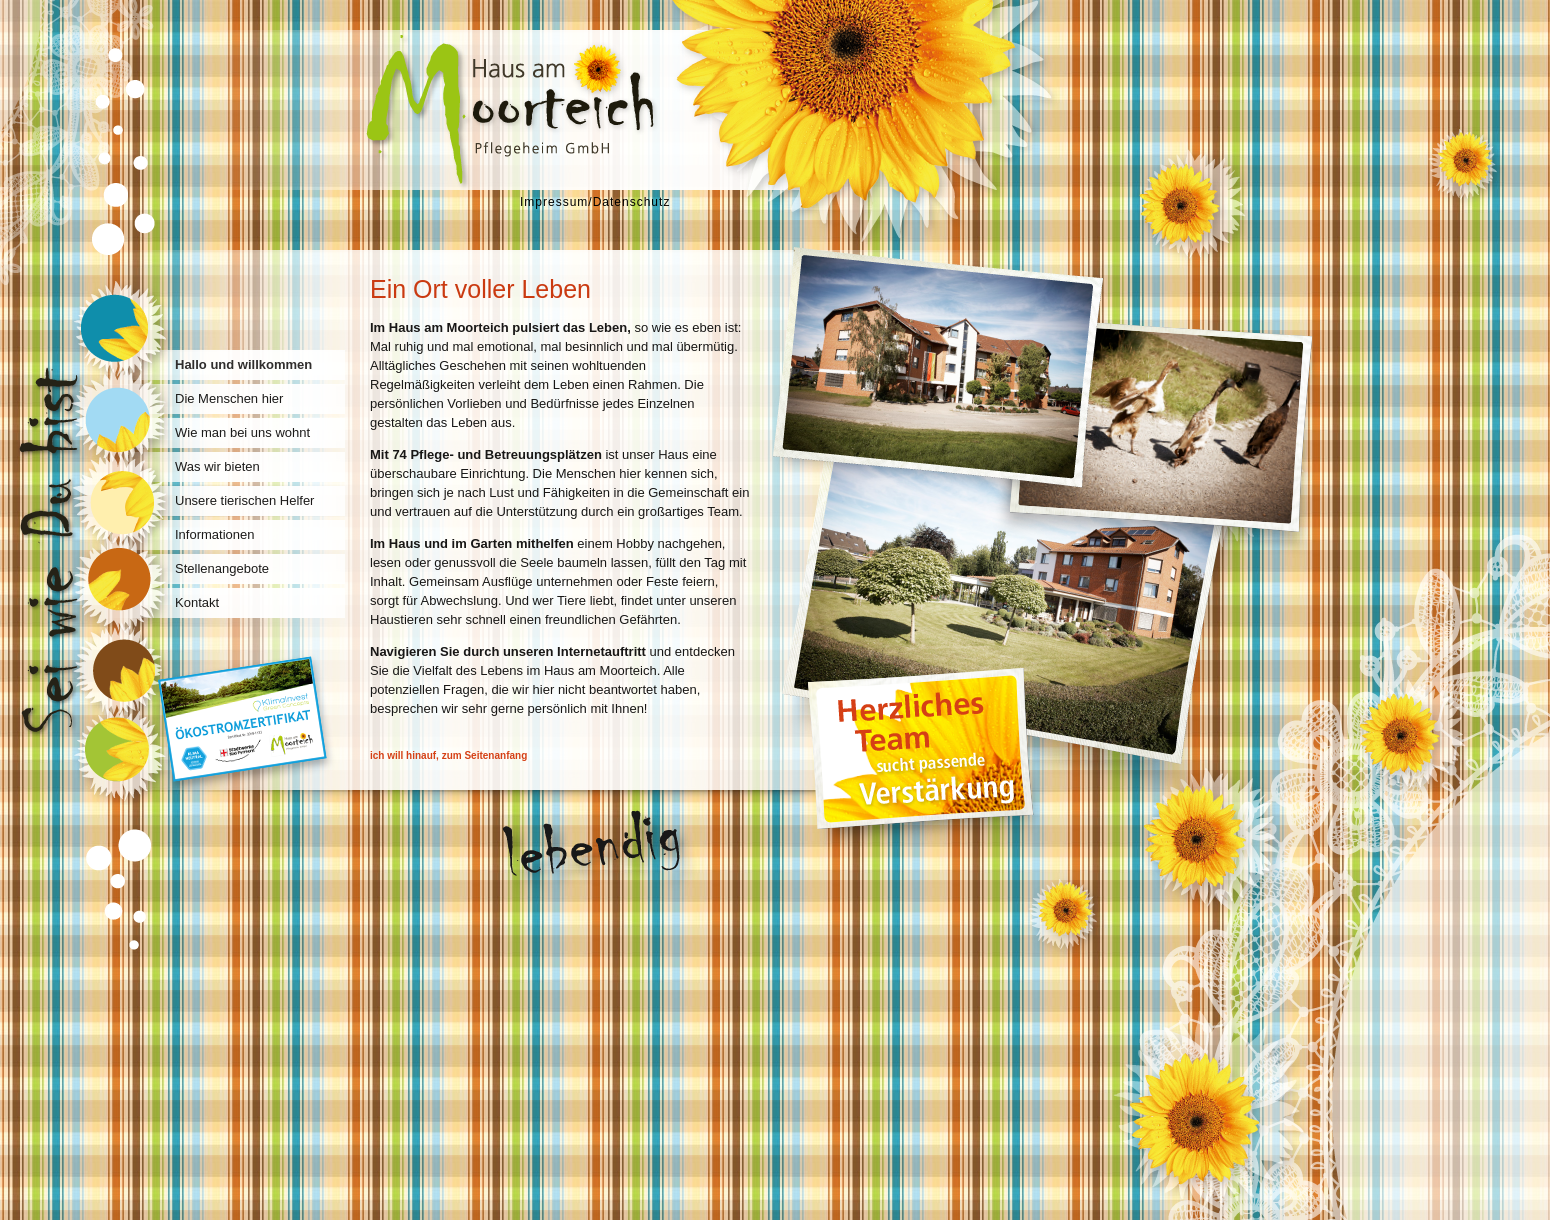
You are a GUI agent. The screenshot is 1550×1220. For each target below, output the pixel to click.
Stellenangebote (222, 568)
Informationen (215, 534)
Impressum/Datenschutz (595, 202)
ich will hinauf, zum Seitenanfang (448, 755)
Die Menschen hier (229, 398)
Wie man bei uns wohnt (242, 432)
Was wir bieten (217, 466)
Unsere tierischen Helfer (244, 500)
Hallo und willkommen (243, 364)
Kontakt (197, 602)
